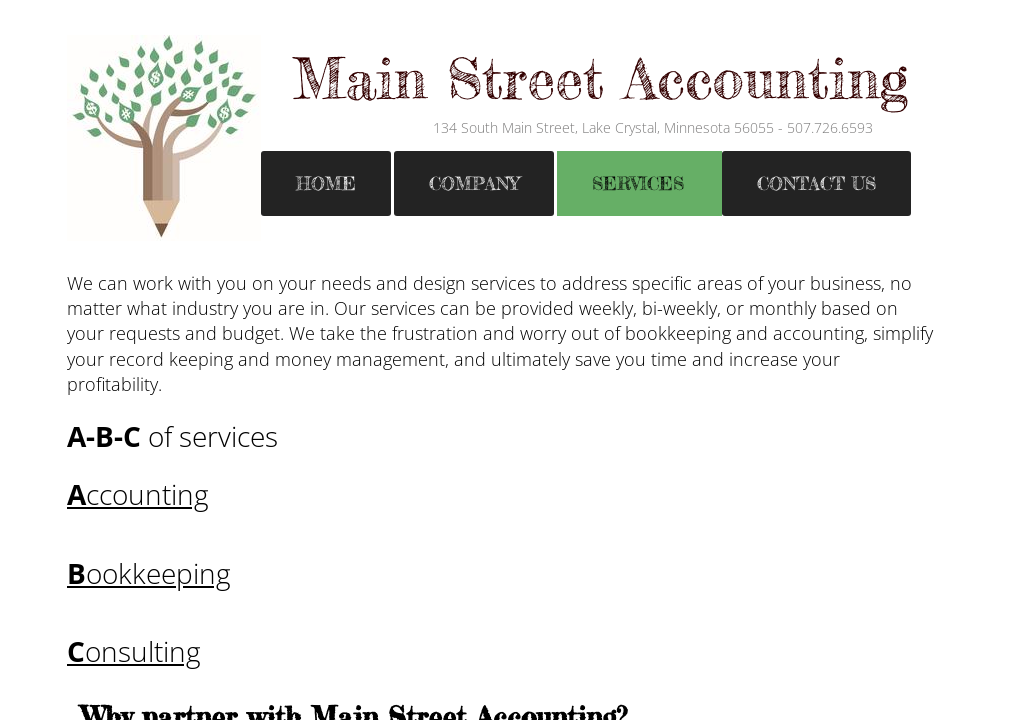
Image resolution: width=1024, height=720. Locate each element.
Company (474, 183)
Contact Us (816, 183)
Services (638, 183)
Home (326, 183)
